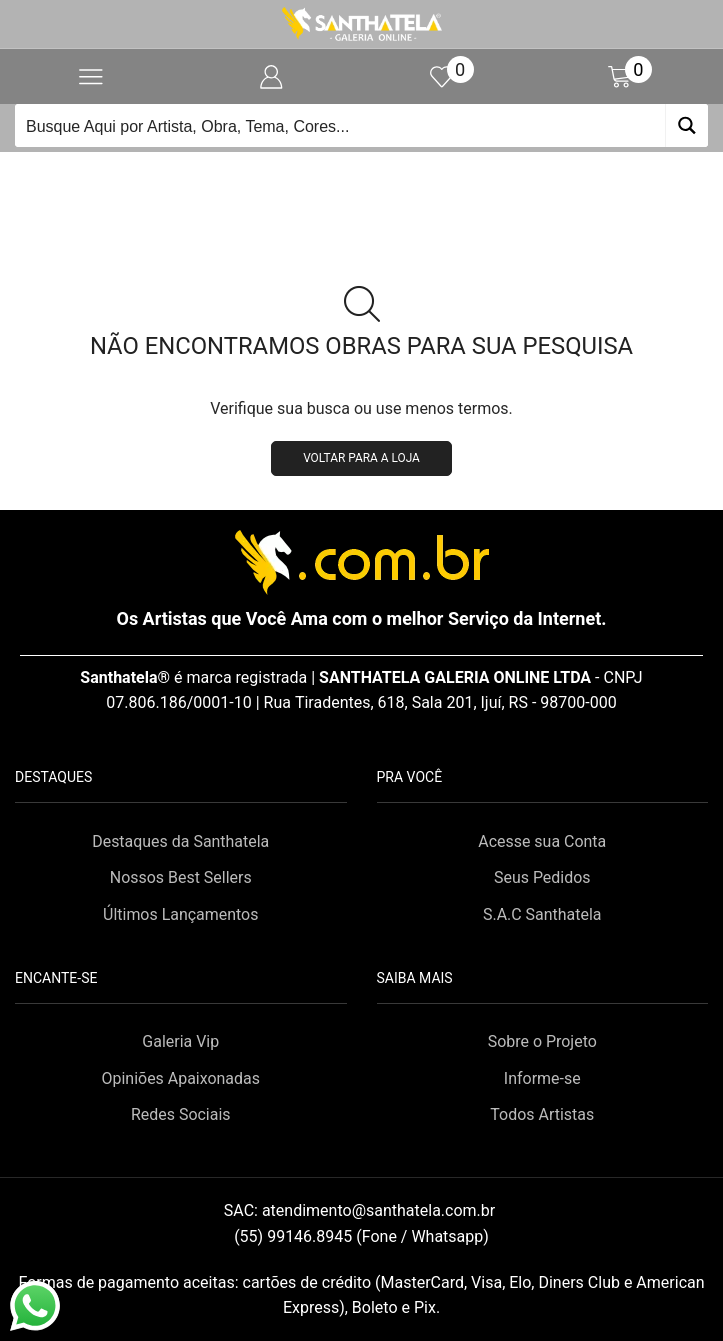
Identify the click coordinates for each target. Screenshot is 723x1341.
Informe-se (542, 1078)
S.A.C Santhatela (542, 914)
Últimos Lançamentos (180, 914)
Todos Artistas (542, 1114)
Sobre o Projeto (542, 1041)
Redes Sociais (181, 1114)
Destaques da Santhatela (180, 841)
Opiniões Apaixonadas (181, 1078)
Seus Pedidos (542, 877)
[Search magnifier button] (686, 125)
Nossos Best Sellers (181, 877)
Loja (385, 176)
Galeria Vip (180, 1041)
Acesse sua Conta (542, 841)
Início (328, 176)
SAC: (361, 1210)
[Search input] (341, 125)
